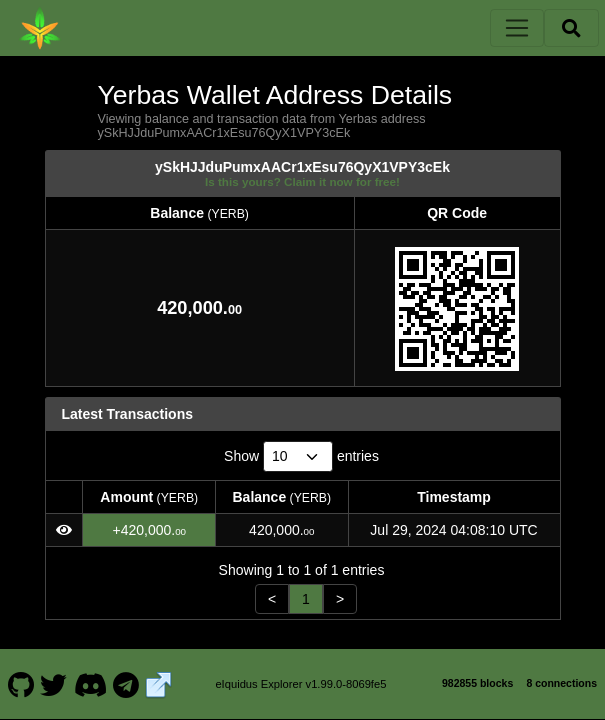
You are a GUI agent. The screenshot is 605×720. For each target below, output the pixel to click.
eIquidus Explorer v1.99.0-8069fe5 (300, 684)
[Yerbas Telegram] (126, 684)
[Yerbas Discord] (90, 684)
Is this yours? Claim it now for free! (302, 181)
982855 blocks (477, 683)
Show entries (301, 456)
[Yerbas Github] (20, 684)
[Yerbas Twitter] (54, 684)
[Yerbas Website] (159, 684)
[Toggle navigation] (517, 28)
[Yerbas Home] (40, 28)
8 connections (561, 683)
